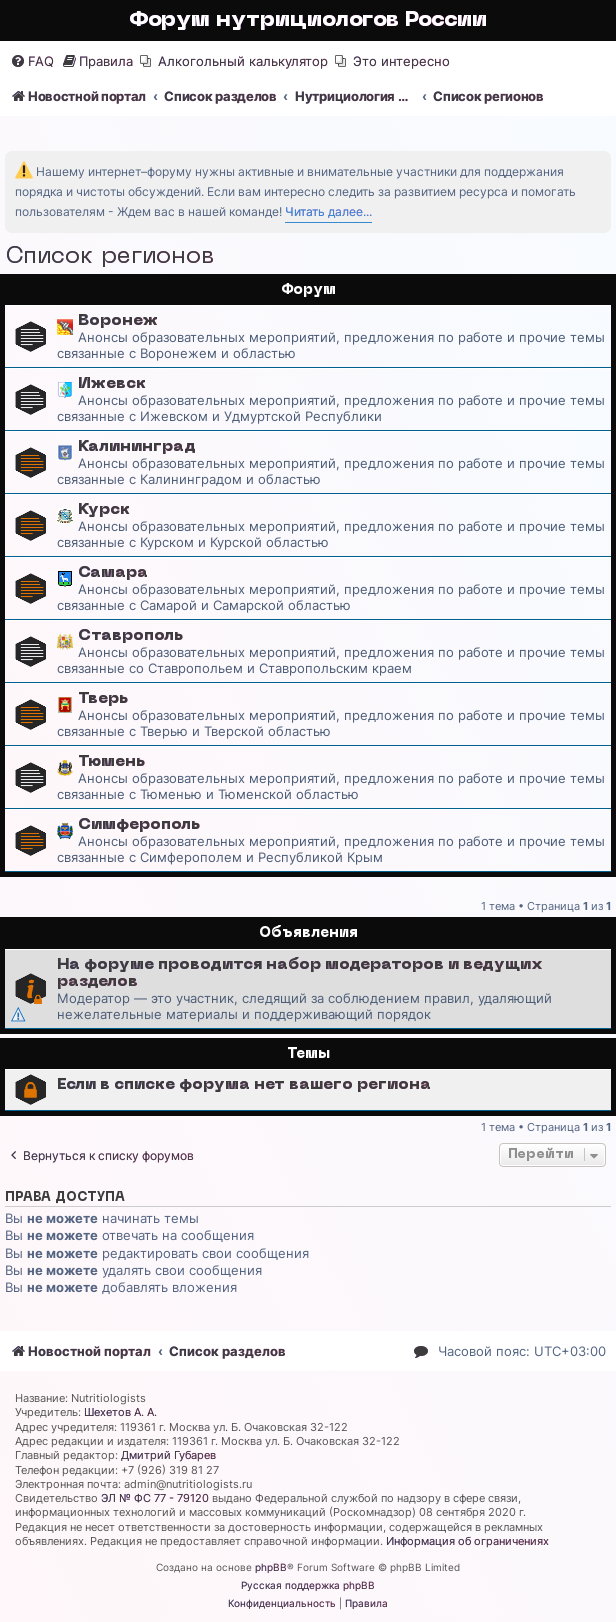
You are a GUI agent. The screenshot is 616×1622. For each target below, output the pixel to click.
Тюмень (111, 762)
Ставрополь (130, 636)
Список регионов (109, 257)
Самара (113, 573)
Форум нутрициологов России (308, 20)
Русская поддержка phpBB (308, 1585)
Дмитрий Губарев (168, 1455)
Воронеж (118, 321)
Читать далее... (328, 211)
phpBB (271, 1567)
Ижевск (112, 384)
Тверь (103, 699)
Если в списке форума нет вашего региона (244, 1085)
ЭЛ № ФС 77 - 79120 (155, 1498)
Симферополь (139, 825)
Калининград (137, 447)
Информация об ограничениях (467, 1541)
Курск (104, 510)
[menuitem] (32, 61)
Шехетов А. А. (120, 1412)
